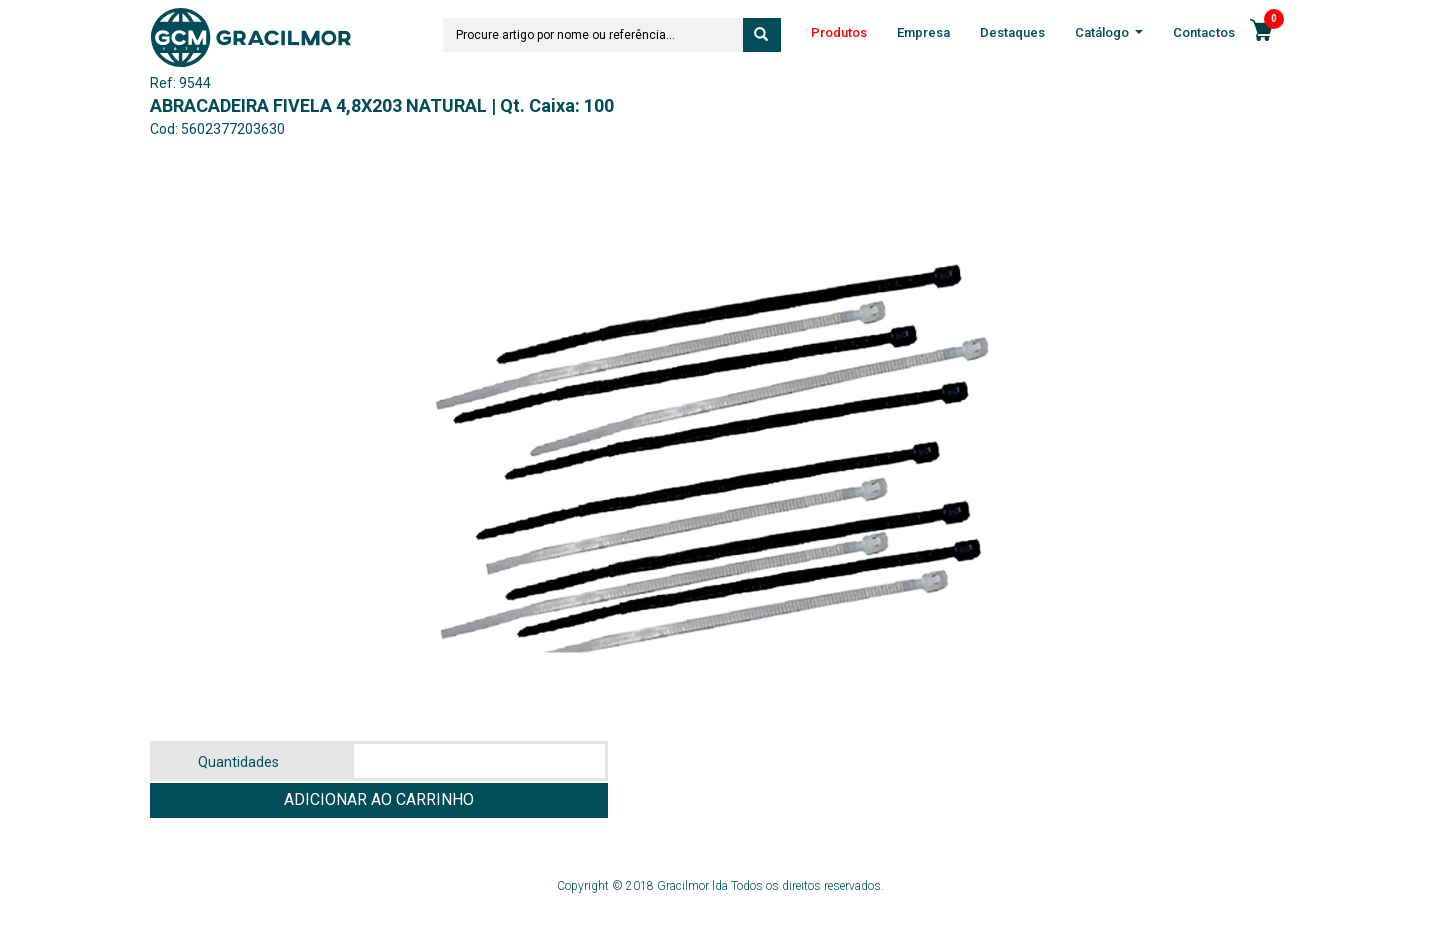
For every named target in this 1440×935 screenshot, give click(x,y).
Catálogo (1109, 34)
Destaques (1012, 32)
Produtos (839, 32)
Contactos (1204, 32)
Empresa (923, 32)
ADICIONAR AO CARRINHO (379, 799)
